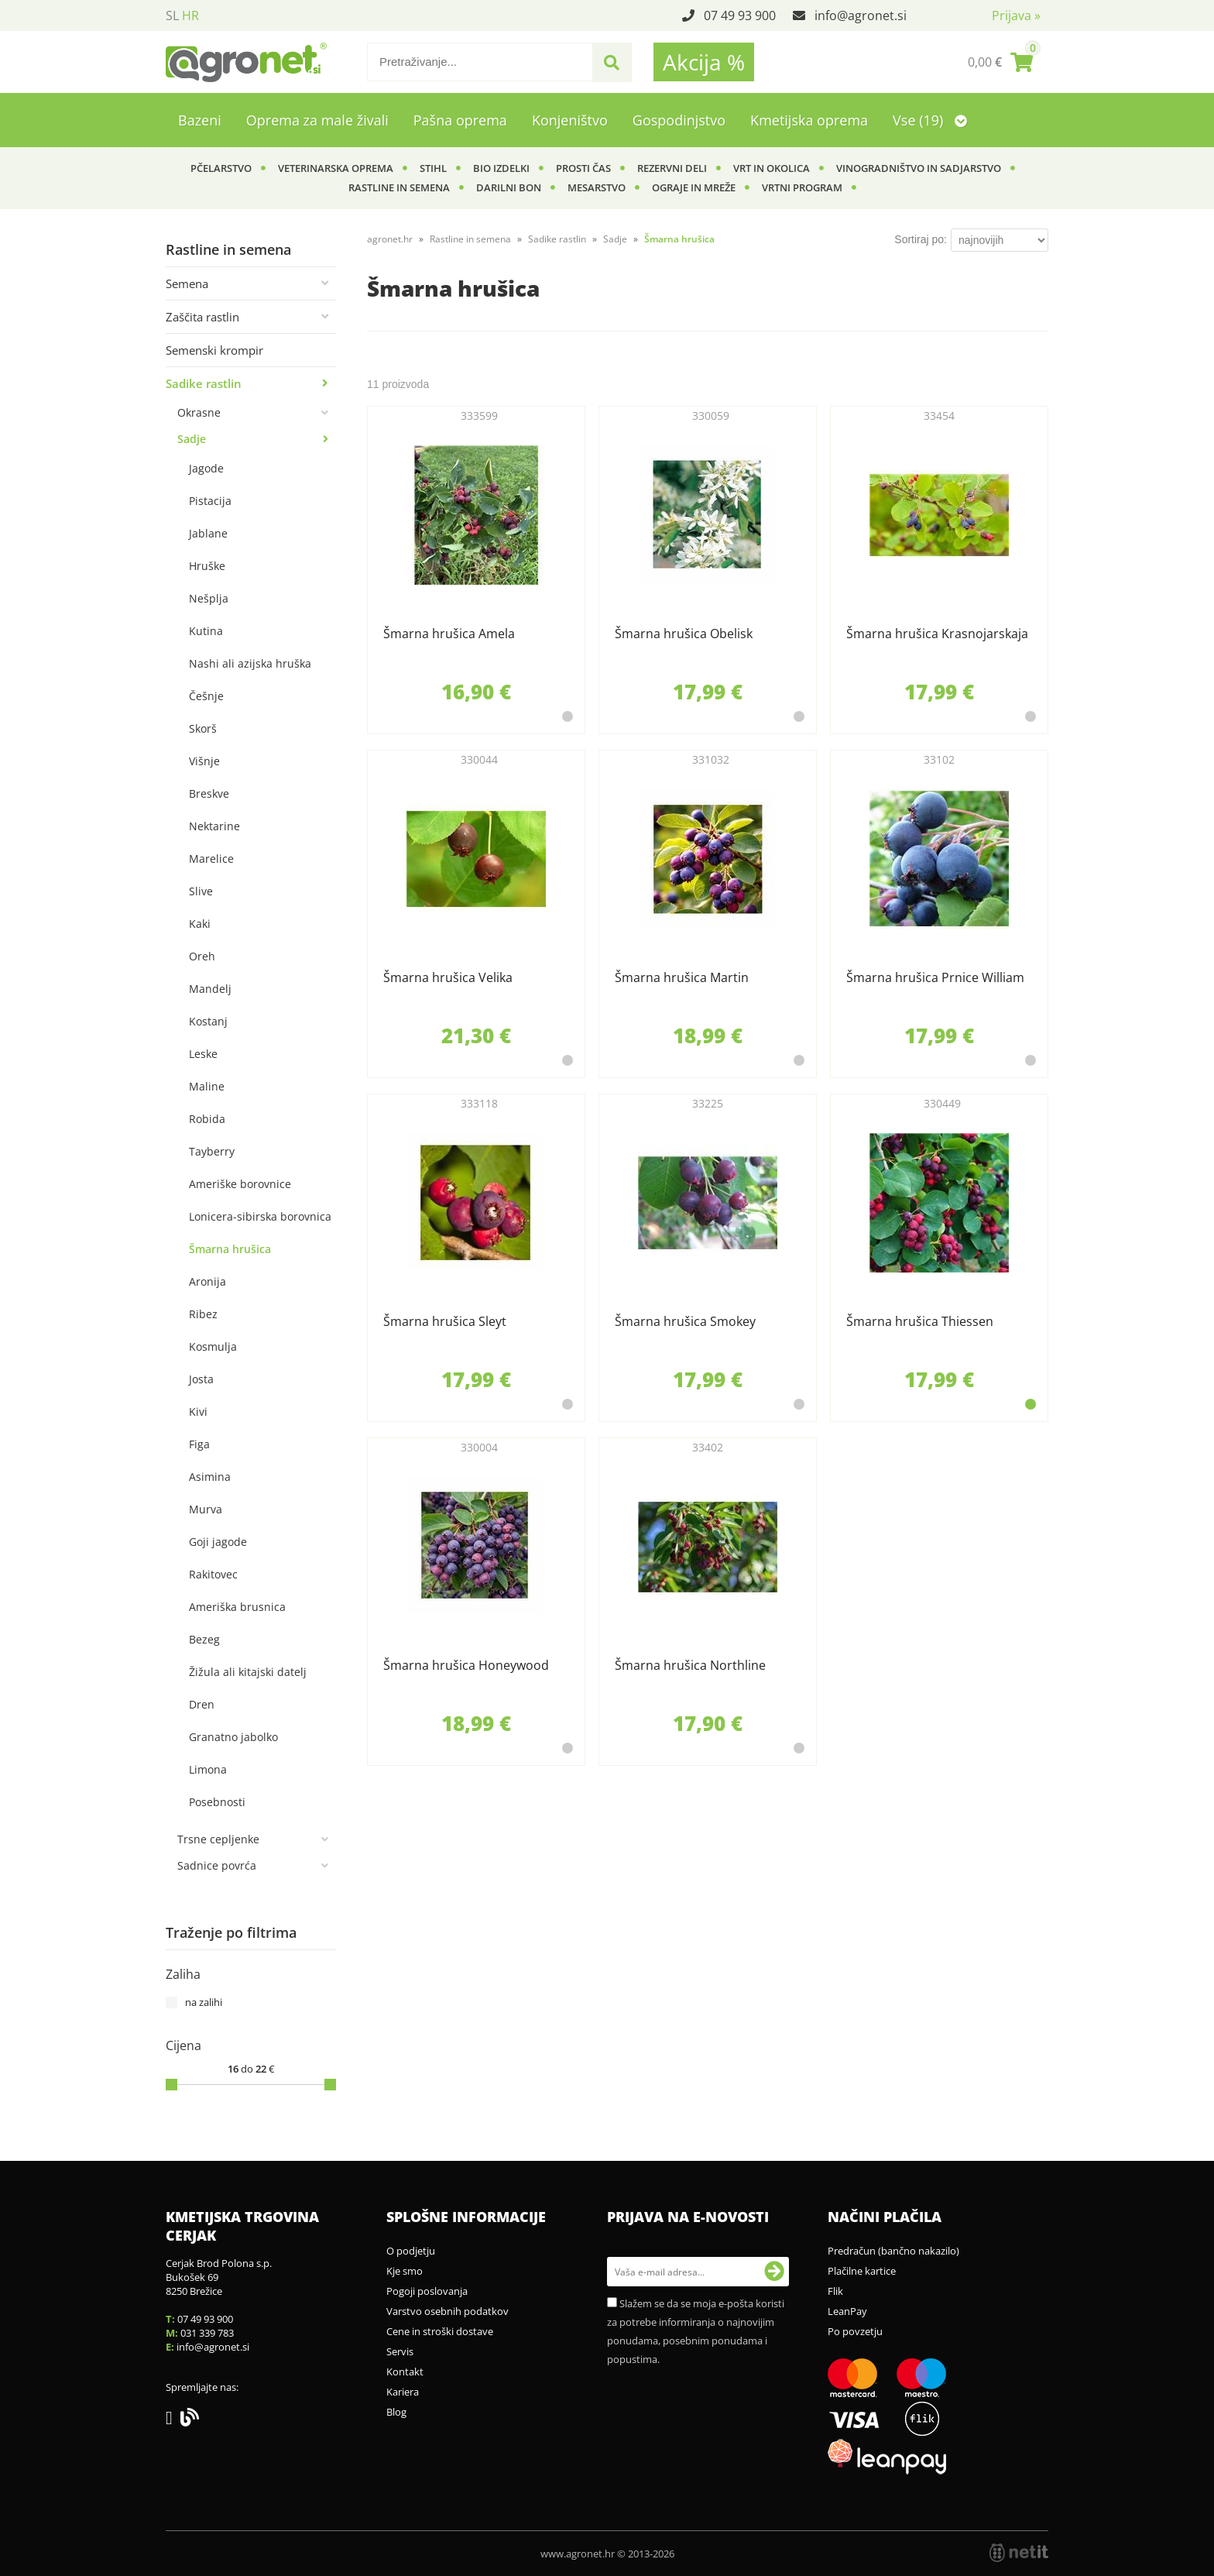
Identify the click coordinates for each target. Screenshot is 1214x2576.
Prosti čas (583, 168)
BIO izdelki (501, 168)
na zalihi (203, 2002)
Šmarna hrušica (230, 1249)
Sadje (191, 438)
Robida (207, 1118)
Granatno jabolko (233, 1736)
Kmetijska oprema (809, 120)
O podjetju (410, 2251)
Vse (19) (930, 120)
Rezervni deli (672, 168)
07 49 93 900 (740, 15)
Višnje (204, 761)
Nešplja (208, 598)
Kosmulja (213, 1346)
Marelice (211, 858)
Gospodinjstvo (679, 120)
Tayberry (212, 1151)
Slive (201, 891)
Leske (203, 1053)
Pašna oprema (460, 120)
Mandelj (210, 988)
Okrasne (199, 412)
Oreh (202, 956)
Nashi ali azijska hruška (250, 663)
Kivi (198, 1411)
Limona (208, 1769)
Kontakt (405, 2372)
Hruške (207, 565)
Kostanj (208, 1021)
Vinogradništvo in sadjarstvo (918, 168)
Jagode (206, 468)
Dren (201, 1704)
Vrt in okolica (771, 168)
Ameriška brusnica (237, 1606)
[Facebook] (173, 2420)
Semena (187, 283)
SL (172, 15)
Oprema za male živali (317, 120)
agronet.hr (390, 239)
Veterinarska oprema (335, 168)
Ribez (203, 1314)
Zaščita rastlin (202, 317)
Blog (396, 2412)
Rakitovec (213, 1574)
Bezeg (204, 1639)
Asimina (210, 1476)
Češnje (206, 696)
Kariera (402, 2392)
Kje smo (404, 2271)
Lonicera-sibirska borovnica (260, 1216)
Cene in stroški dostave (439, 2331)
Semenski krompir (214, 350)
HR (190, 15)
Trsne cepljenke (218, 1839)
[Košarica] (1000, 61)
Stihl (433, 168)
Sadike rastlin (204, 383)
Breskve (209, 793)
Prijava (1016, 15)
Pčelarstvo (221, 168)
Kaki (200, 923)
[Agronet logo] (246, 62)
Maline (207, 1086)
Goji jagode (218, 1541)
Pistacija (210, 500)
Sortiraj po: (920, 239)
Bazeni (199, 120)
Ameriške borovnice (240, 1183)
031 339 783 (207, 2333)
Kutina (206, 630)
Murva (205, 1509)
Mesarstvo (597, 187)
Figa (199, 1444)
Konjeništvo (570, 120)
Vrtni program (802, 187)
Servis (399, 2351)
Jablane (208, 533)
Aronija (207, 1281)
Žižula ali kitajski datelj (248, 1671)
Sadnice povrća (216, 1865)
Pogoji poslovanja (427, 2291)
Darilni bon (508, 187)
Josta (201, 1379)
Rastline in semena (399, 187)
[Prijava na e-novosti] (774, 2271)
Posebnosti (217, 1802)
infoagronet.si (860, 15)
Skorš (203, 728)
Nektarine (214, 826)
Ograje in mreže (694, 187)
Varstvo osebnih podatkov (447, 2311)
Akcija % (704, 62)
